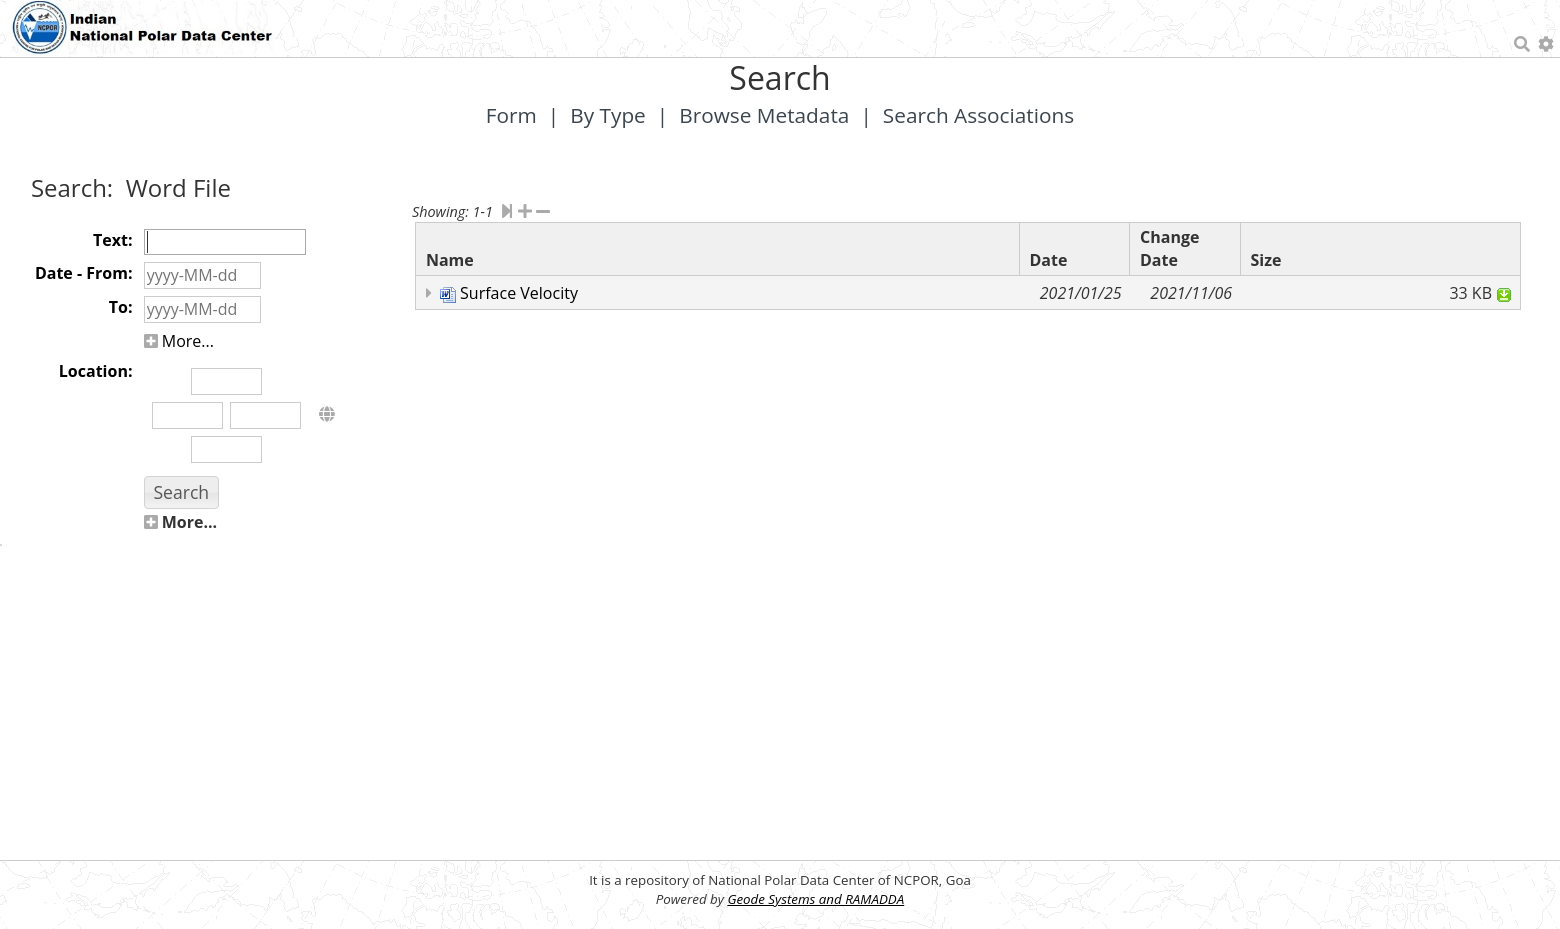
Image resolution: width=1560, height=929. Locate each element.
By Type (608, 115)
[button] (181, 492)
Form (511, 115)
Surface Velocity (519, 293)
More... (179, 341)
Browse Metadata (764, 115)
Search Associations (978, 115)
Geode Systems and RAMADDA (815, 899)
